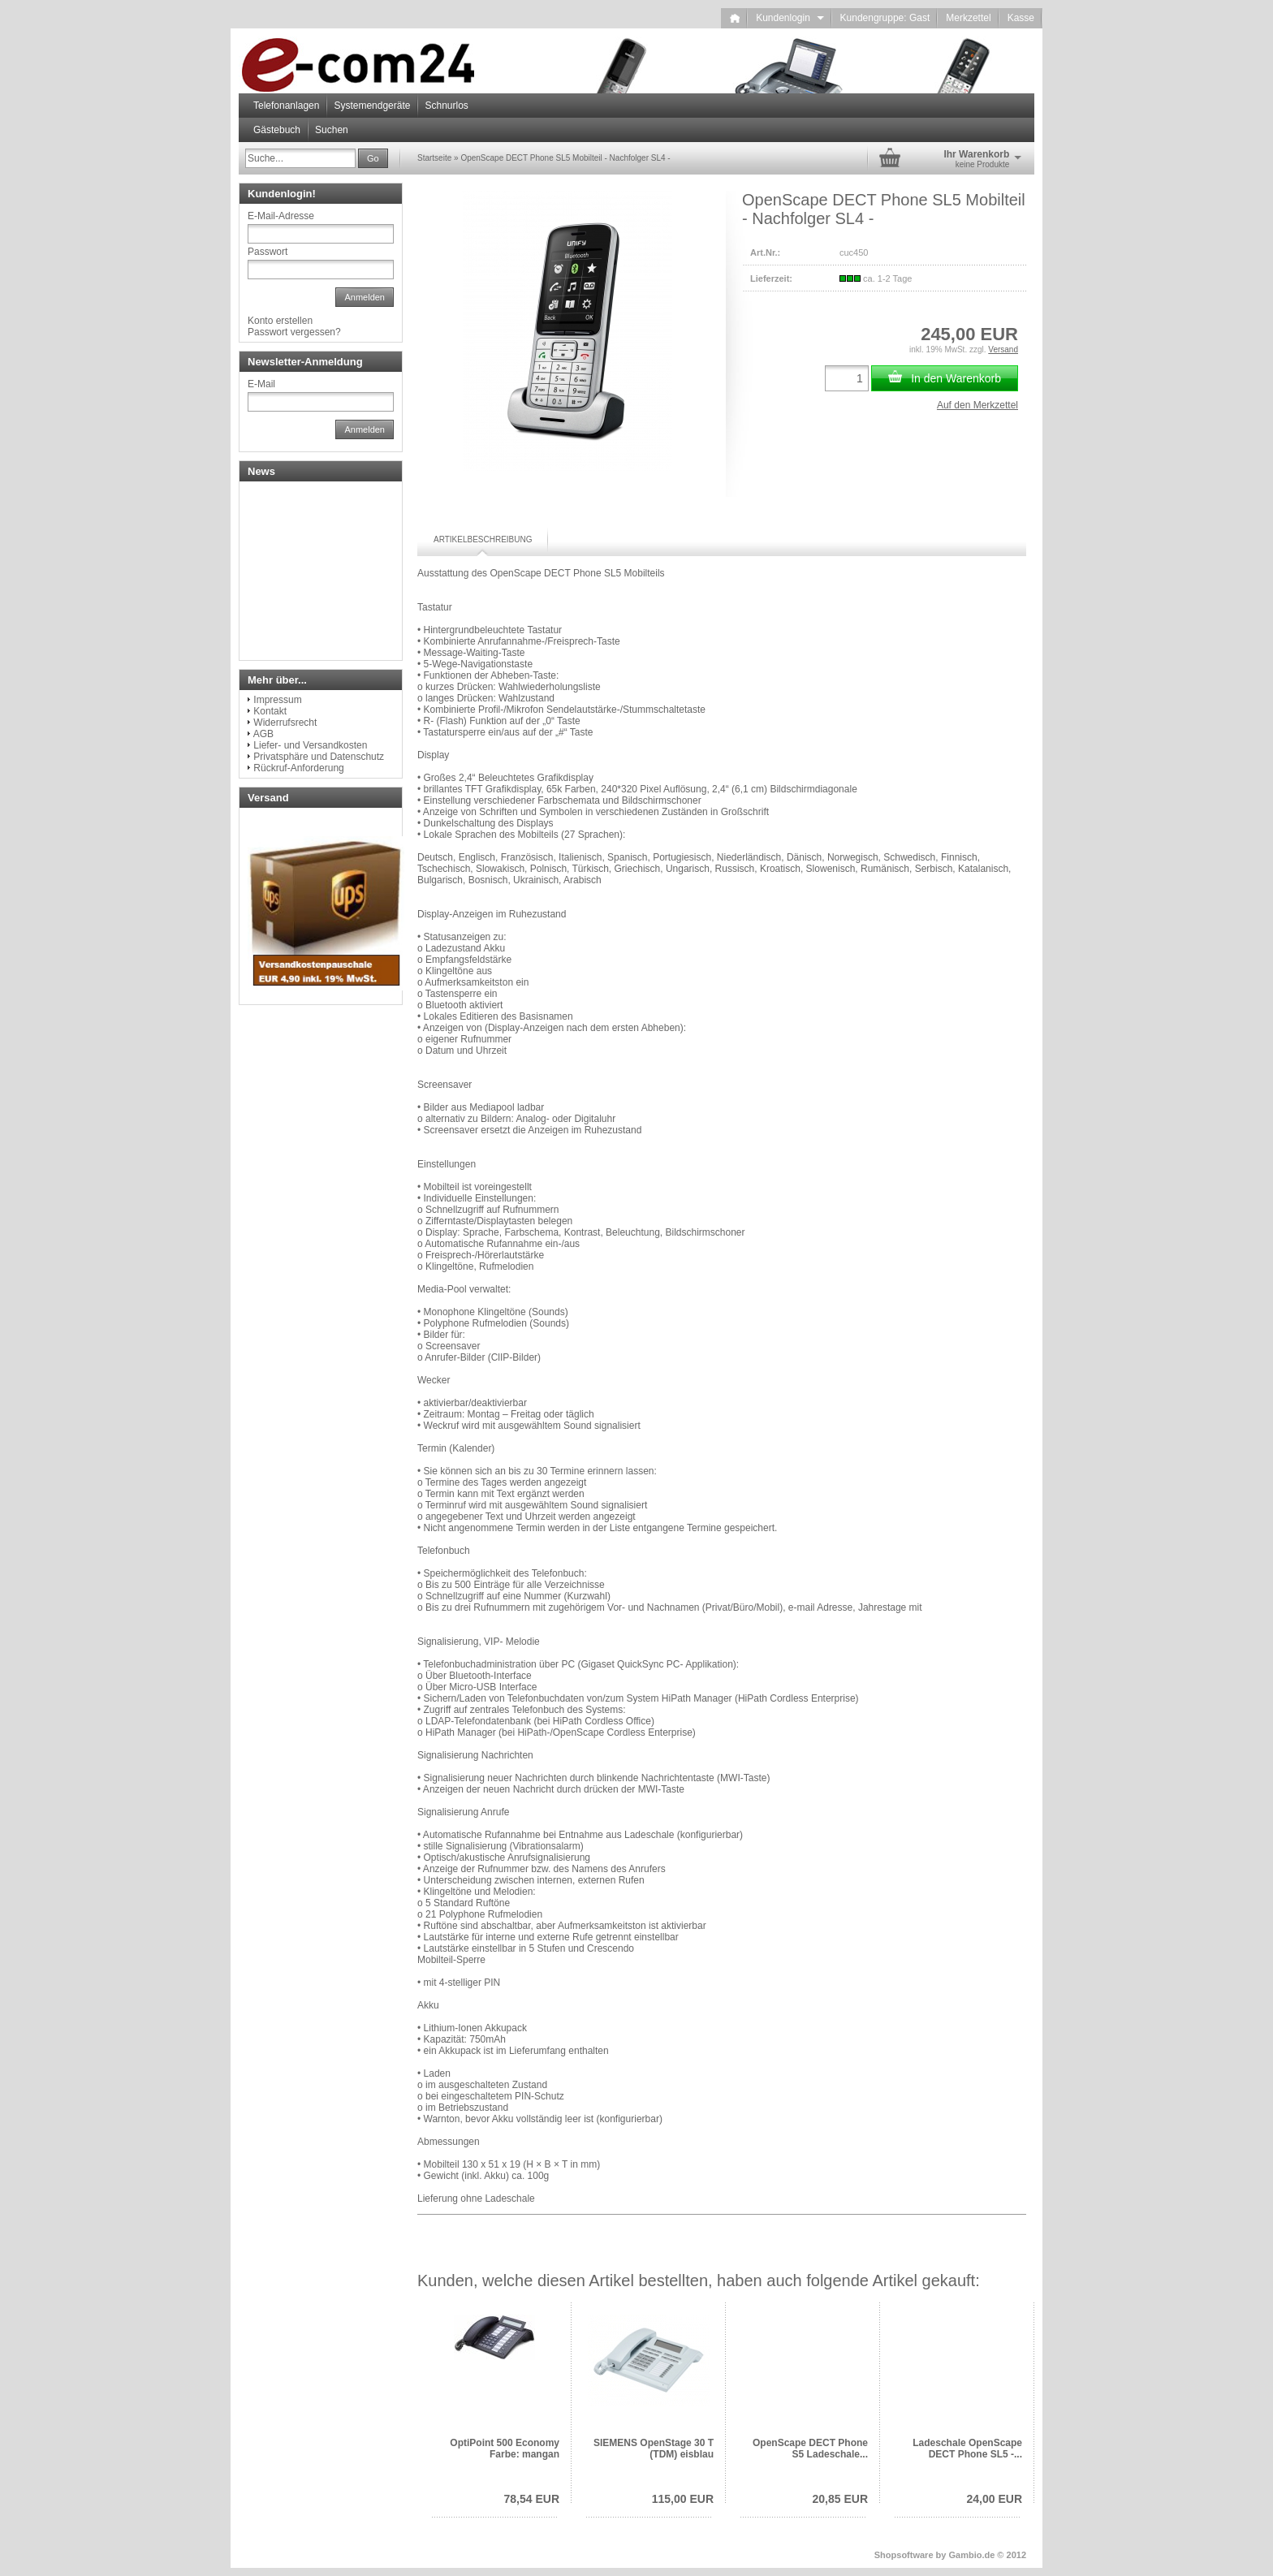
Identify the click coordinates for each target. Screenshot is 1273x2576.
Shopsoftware (904, 2555)
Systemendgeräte (372, 105)
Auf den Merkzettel (977, 405)
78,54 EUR (531, 2498)
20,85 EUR (840, 2498)
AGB (263, 734)
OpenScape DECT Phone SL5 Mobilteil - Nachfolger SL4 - (565, 157)
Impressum (277, 699)
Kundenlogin (789, 18)
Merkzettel (968, 18)
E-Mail (261, 384)
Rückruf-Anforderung (298, 768)
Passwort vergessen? (294, 332)
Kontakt (270, 711)
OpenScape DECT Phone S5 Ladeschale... (810, 2448)
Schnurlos (446, 105)
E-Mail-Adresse (281, 216)
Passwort (267, 251)
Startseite (434, 157)
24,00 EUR (994, 2498)
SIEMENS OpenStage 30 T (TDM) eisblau (653, 2448)
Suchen (331, 130)
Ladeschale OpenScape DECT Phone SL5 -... (967, 2448)
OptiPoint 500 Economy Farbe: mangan (504, 2448)
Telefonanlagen (286, 105)
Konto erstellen (280, 320)
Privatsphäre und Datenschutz (318, 756)
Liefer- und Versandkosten (310, 745)
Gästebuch (276, 130)
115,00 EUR (683, 2498)
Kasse (1021, 18)
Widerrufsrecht (285, 722)
